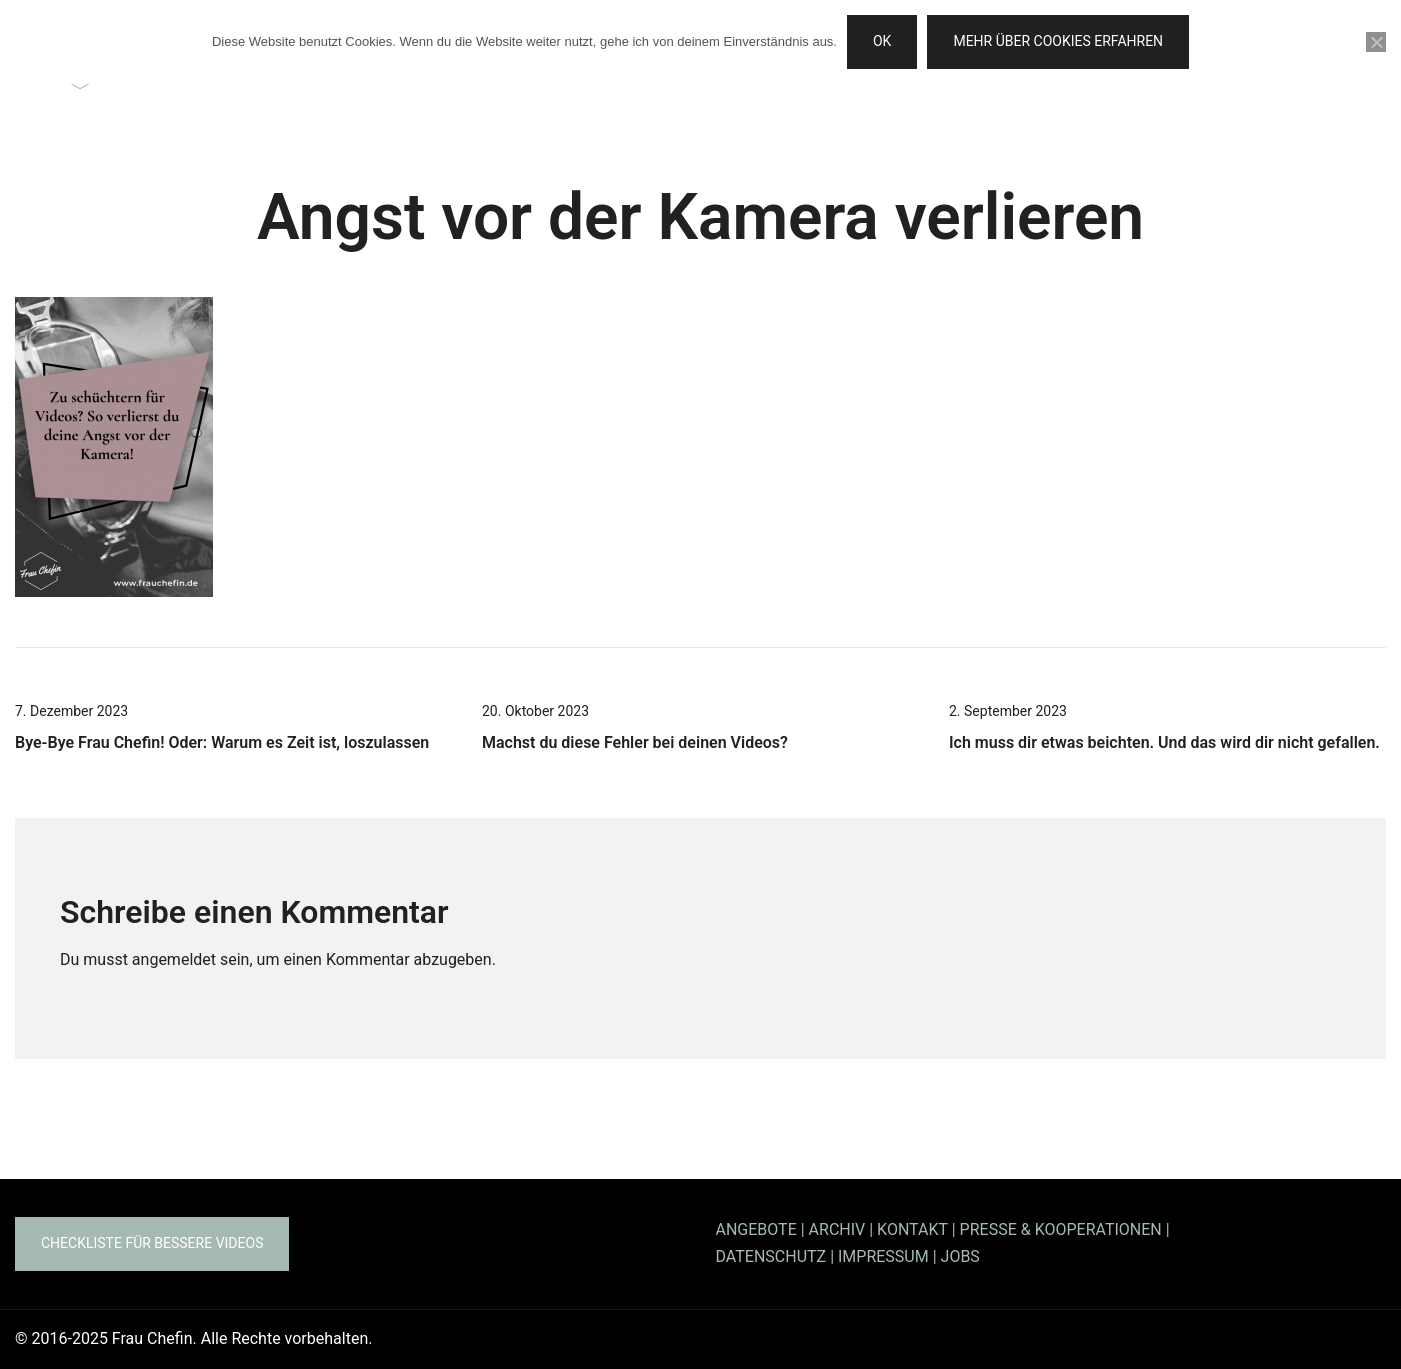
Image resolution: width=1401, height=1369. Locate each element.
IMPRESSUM (883, 1256)
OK (882, 41)
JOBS (960, 1256)
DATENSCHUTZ (771, 1256)
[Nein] (1376, 42)
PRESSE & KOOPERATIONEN (1061, 1229)
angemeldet (174, 959)
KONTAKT (912, 1229)
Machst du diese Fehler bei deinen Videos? (635, 742)
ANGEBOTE (756, 1229)
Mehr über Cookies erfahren (1058, 41)
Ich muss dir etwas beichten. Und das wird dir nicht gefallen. (1164, 742)
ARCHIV (837, 1229)
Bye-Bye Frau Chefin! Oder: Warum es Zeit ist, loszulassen (222, 742)
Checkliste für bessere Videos (152, 1243)
